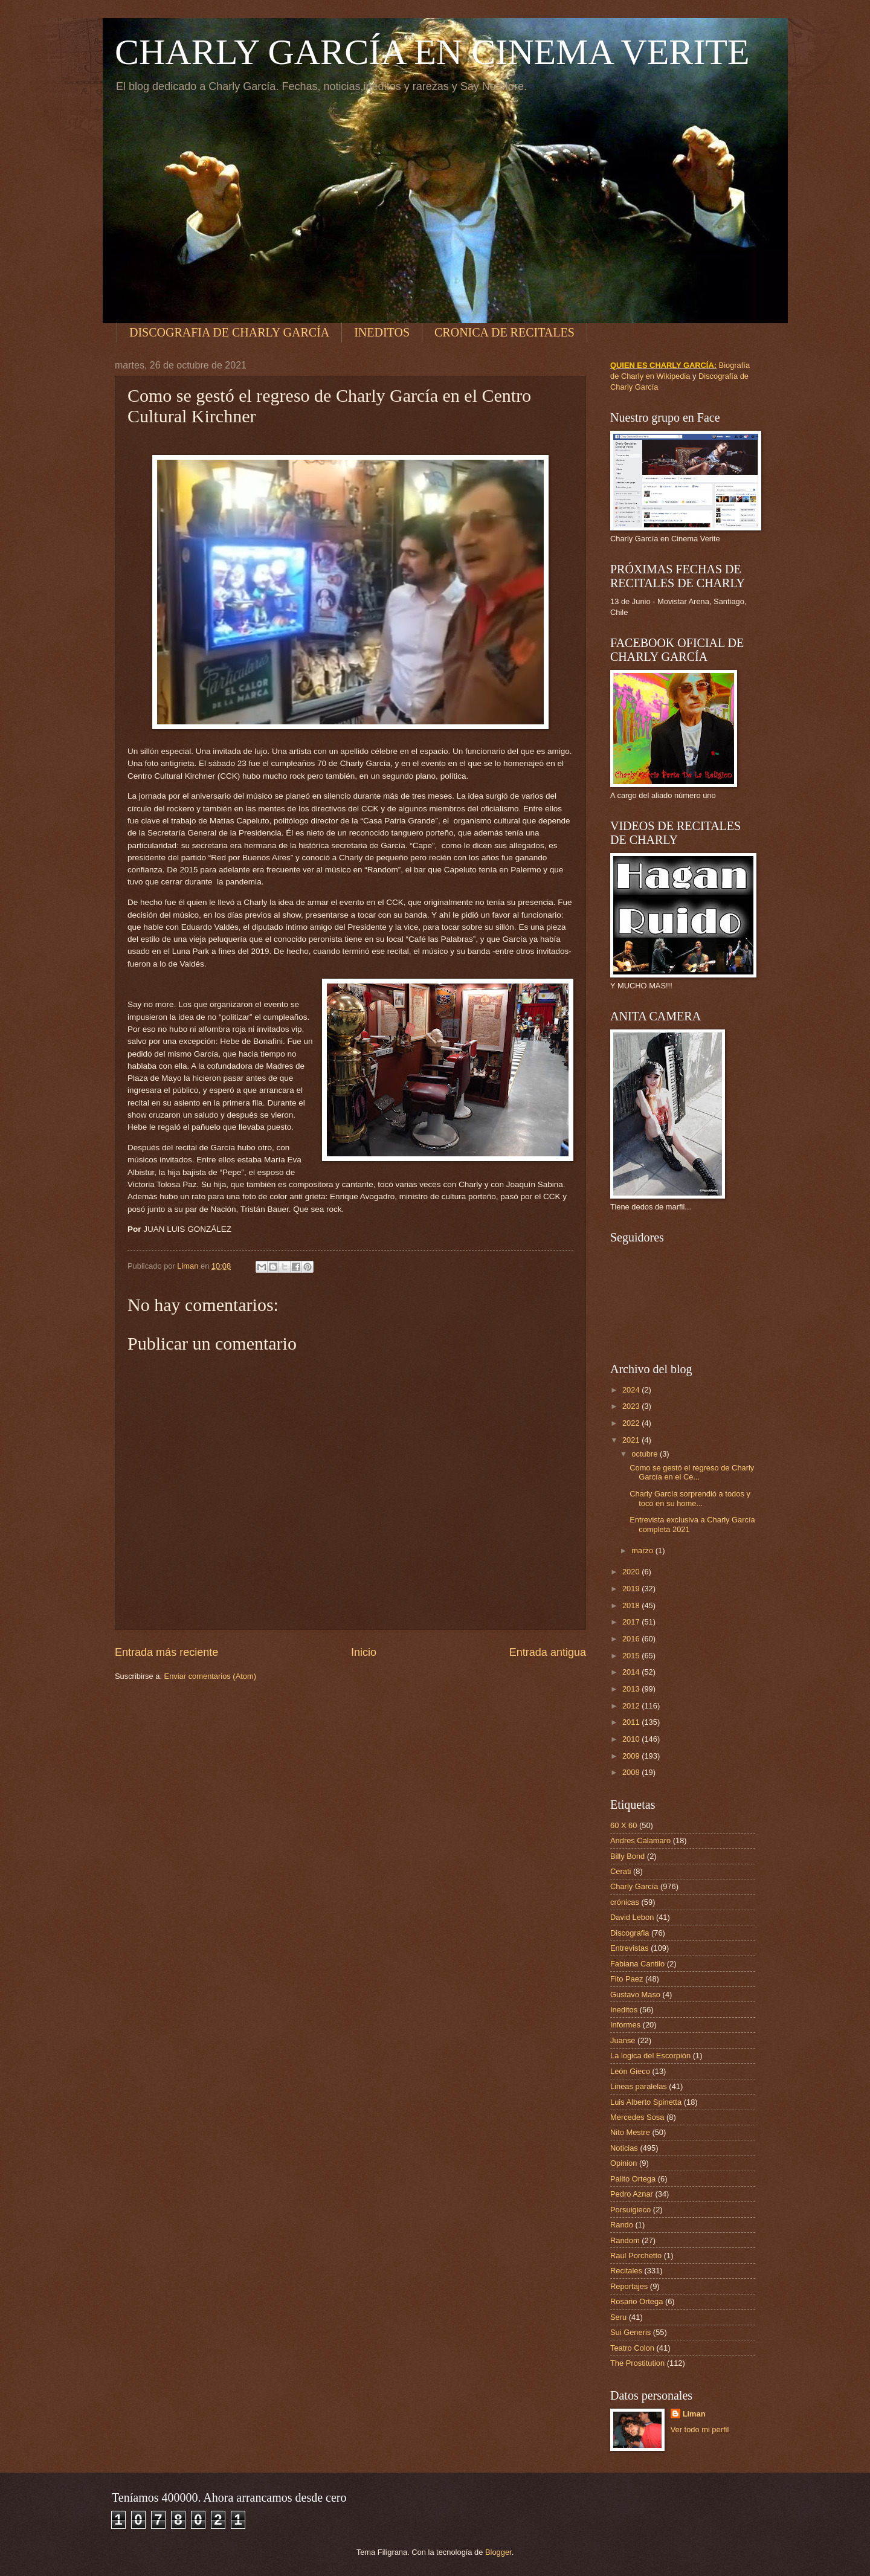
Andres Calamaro (640, 1840)
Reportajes (629, 2286)
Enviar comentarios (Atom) (210, 1676)
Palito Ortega (633, 2178)
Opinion (623, 2163)
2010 (632, 1739)
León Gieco (630, 2071)
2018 (632, 1605)
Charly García (634, 1886)
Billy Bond (627, 1856)
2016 (632, 1638)
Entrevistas (629, 1948)
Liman (694, 2413)
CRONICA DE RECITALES (504, 332)
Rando (621, 2224)
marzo (643, 1550)
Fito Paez (626, 1978)
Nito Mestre (630, 2132)
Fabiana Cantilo (637, 1963)
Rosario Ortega (636, 2301)
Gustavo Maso (635, 1994)
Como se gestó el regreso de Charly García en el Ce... (692, 1472)
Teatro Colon (632, 2347)
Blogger (498, 2552)
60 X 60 (623, 1825)
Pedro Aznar (631, 2193)
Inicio (363, 1652)
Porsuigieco (630, 2209)
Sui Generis (630, 2332)
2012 (632, 1705)
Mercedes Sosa (637, 2117)
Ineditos (623, 2009)
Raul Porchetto (636, 2255)
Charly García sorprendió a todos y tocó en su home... (690, 1498)
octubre (645, 1453)
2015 (632, 1655)
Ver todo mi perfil (700, 2429)
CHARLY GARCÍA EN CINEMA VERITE (432, 52)
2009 (632, 1755)
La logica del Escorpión (650, 2055)
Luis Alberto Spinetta (646, 2102)
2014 (632, 1671)
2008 (632, 1772)
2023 (632, 1406)
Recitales (626, 2270)
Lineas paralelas (638, 2086)
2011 (632, 1722)
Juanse (623, 2040)
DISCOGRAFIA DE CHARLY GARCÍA (229, 332)
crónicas (624, 1902)
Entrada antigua (547, 1652)
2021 (632, 1439)
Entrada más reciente (166, 1652)
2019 (632, 1588)
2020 (632, 1571)
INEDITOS (382, 332)
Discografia (629, 1932)
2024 (632, 1389)
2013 (632, 1688)
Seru (618, 2317)
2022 (632, 1423)
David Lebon (632, 1917)
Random (625, 2240)
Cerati (620, 1871)
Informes (625, 2024)
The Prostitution (637, 2363)
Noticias (624, 2148)
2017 (632, 1621)
